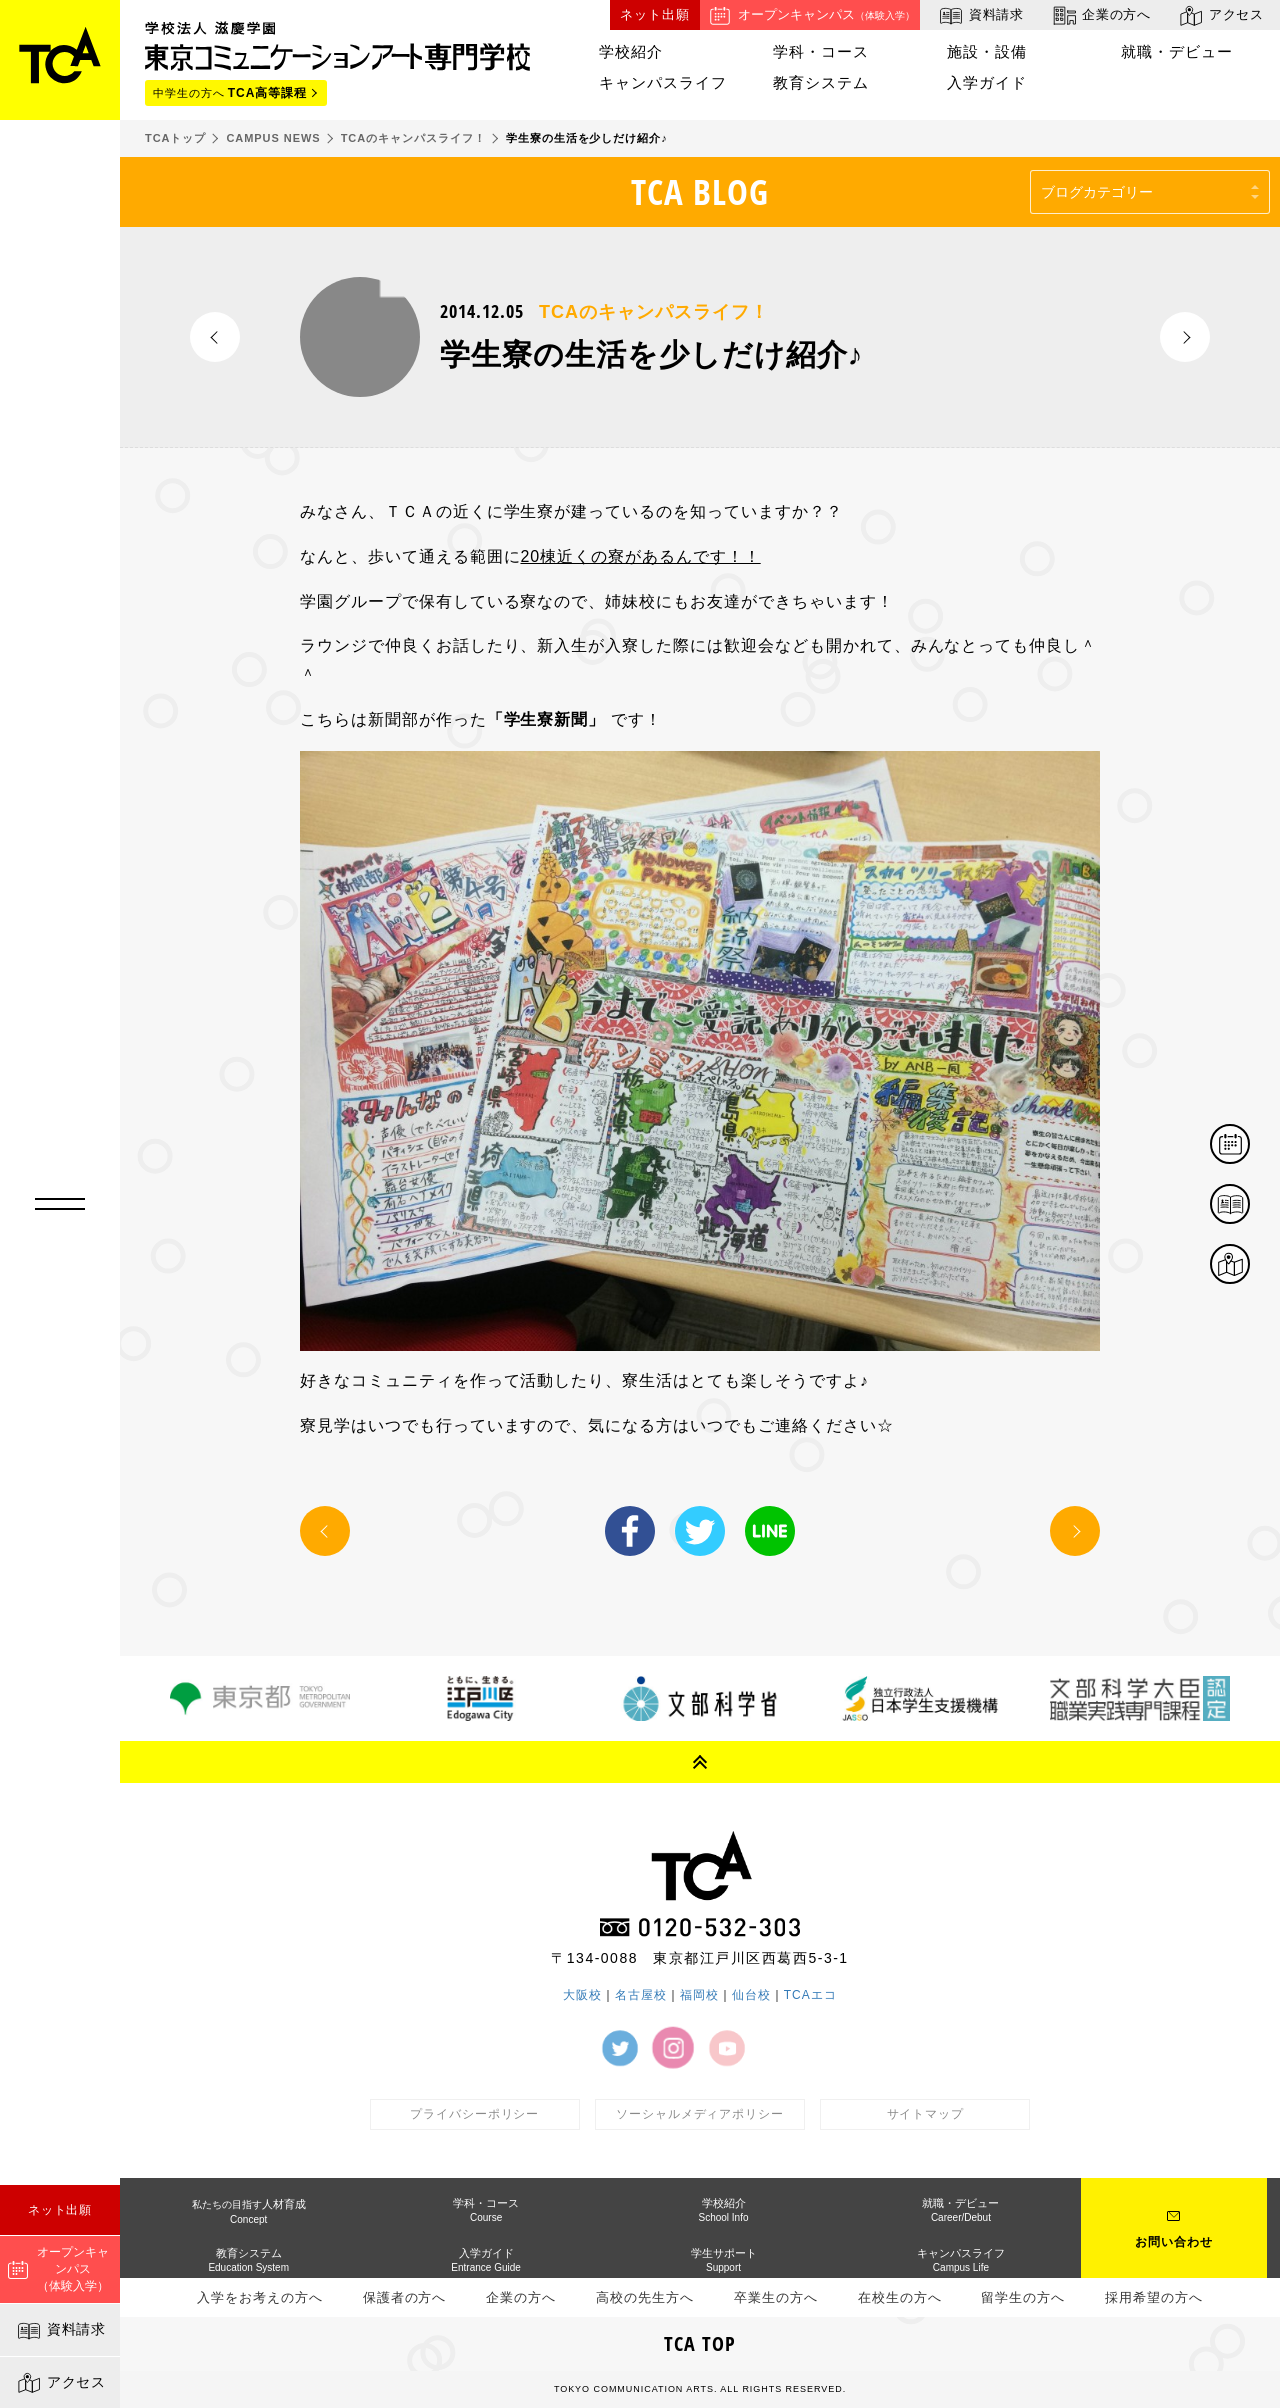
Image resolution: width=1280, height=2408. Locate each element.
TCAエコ (810, 1995)
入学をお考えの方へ (260, 2297)
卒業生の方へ (776, 2297)
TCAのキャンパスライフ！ (653, 312)
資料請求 (60, 2331)
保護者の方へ (405, 2297)
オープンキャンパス (810, 15)
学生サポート (724, 2260)
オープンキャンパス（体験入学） (58, 2269)
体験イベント (1249, 1145)
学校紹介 (631, 51)
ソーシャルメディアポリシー (700, 2114)
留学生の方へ (1023, 2297)
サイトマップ (926, 2114)
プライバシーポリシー (475, 2114)
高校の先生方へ (645, 2297)
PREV (215, 337)
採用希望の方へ (1154, 2297)
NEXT (1185, 337)
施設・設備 (987, 51)
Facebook (630, 1531)
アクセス (60, 2383)
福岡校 (699, 1995)
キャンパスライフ (663, 82)
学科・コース (821, 51)
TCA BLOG (700, 191)
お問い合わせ (1174, 2242)
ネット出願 (60, 2210)
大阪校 (582, 1995)
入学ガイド (987, 82)
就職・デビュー (1177, 51)
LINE (770, 1531)
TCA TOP (700, 2343)
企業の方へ (1100, 15)
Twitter (700, 1531)
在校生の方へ (900, 2297)
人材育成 (249, 2211)
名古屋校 (641, 1995)
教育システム (821, 82)
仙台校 (751, 1995)
